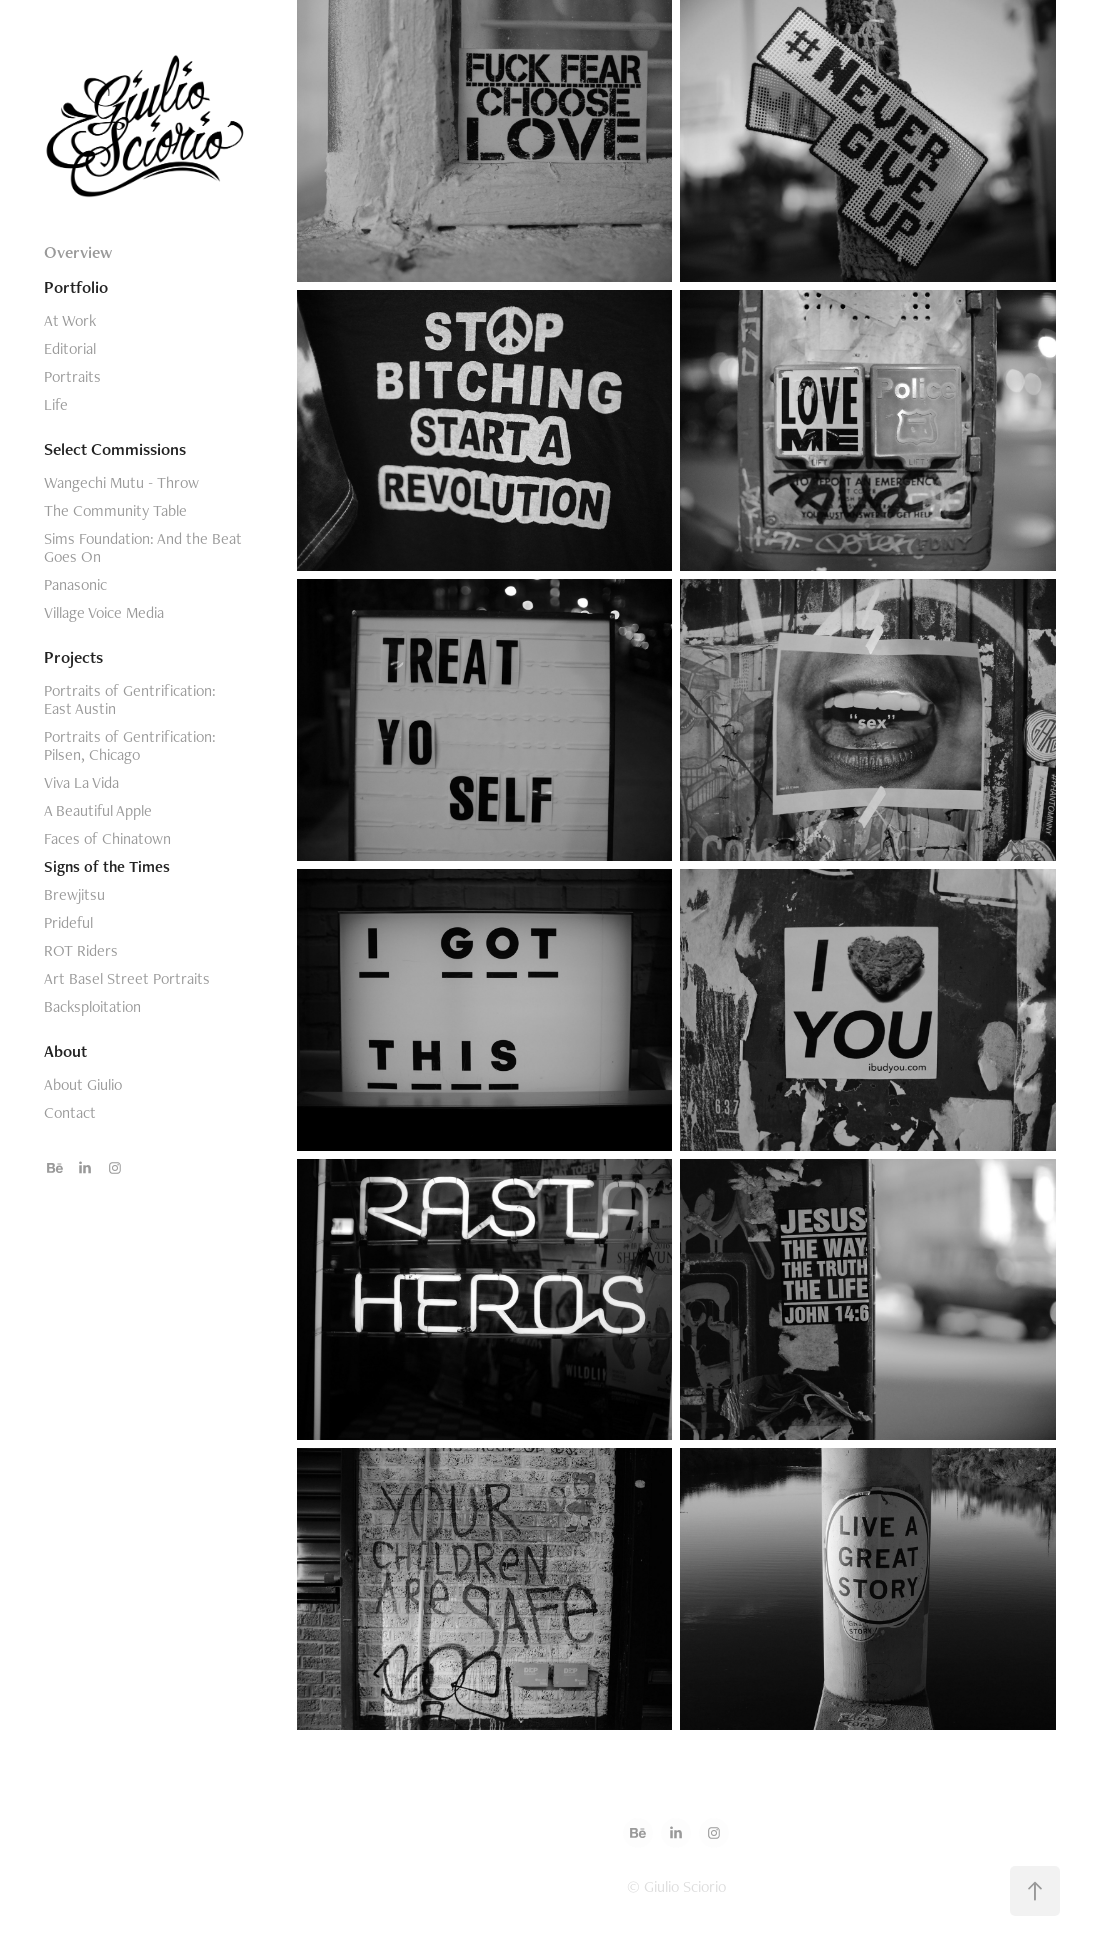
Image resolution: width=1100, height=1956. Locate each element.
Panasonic (75, 584)
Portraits (72, 376)
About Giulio (83, 1084)
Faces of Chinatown (107, 838)
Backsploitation (92, 1006)
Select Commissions (115, 449)
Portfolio (76, 287)
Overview (78, 252)
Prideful (68, 922)
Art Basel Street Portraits (127, 978)
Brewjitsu (74, 894)
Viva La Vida (81, 782)
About (65, 1051)
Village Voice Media (104, 612)
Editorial (70, 348)
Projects (73, 657)
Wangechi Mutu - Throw (121, 482)
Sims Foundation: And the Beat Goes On (143, 547)
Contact (70, 1112)
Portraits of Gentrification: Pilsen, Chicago (130, 745)
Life (56, 404)
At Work (70, 320)
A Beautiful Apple (98, 810)
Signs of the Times (107, 866)
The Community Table (115, 510)
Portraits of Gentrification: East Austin (130, 699)
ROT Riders (81, 950)
